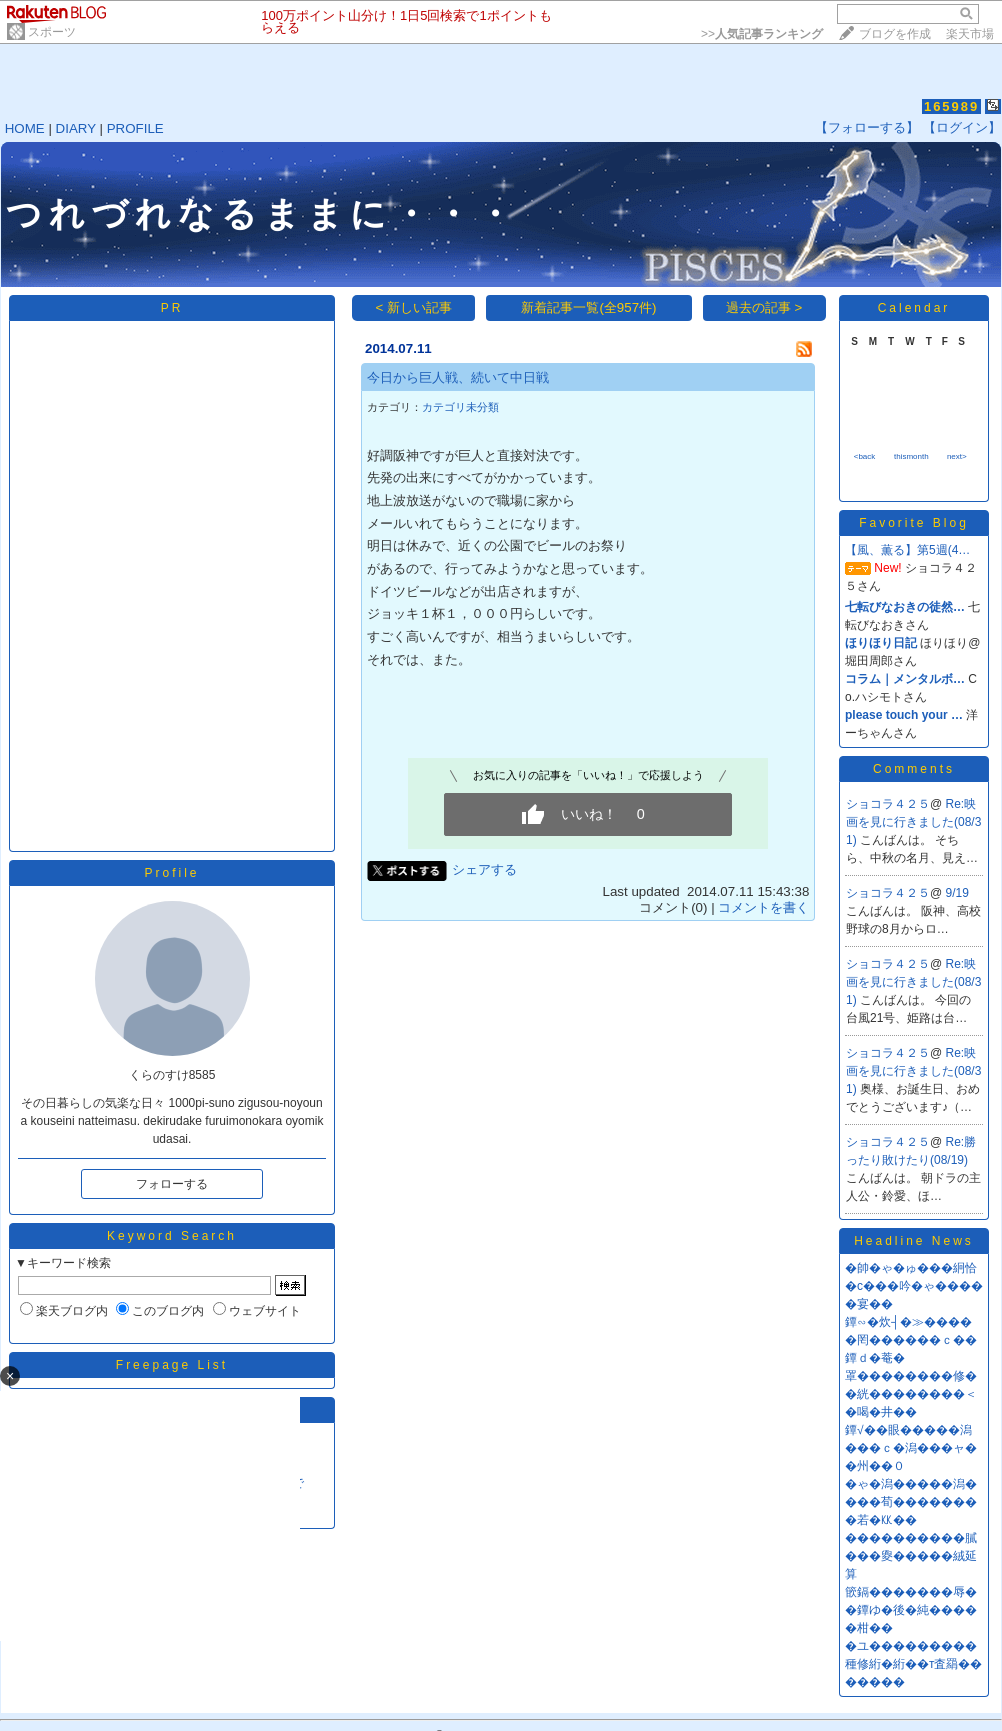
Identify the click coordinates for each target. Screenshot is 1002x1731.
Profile (171, 873)
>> (762, 34)
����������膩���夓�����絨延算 (911, 1556)
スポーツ (52, 32)
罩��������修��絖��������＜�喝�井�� (911, 1394)
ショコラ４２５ (888, 804)
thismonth (911, 456)
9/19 (957, 893)
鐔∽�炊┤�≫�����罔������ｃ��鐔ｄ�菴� (911, 1340)
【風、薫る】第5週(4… (907, 550)
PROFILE (135, 128)
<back (865, 456)
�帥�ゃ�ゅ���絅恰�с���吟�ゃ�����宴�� (914, 1286)
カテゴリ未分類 (460, 407)
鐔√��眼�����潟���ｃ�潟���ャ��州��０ (911, 1448)
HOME (25, 128)
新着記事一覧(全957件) (588, 307)
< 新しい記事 (414, 307)
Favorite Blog (914, 523)
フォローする (172, 1184)
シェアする (484, 869)
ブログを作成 (895, 34)
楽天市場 (970, 34)
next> (957, 456)
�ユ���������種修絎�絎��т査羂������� (914, 1664)
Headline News (914, 1241)
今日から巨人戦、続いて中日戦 (458, 377)
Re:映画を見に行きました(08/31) (913, 822)
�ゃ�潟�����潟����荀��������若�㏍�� (911, 1502)
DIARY (76, 128)
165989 (951, 106)
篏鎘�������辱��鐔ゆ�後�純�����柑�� (911, 1610)
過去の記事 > (764, 307)
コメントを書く (763, 907)
